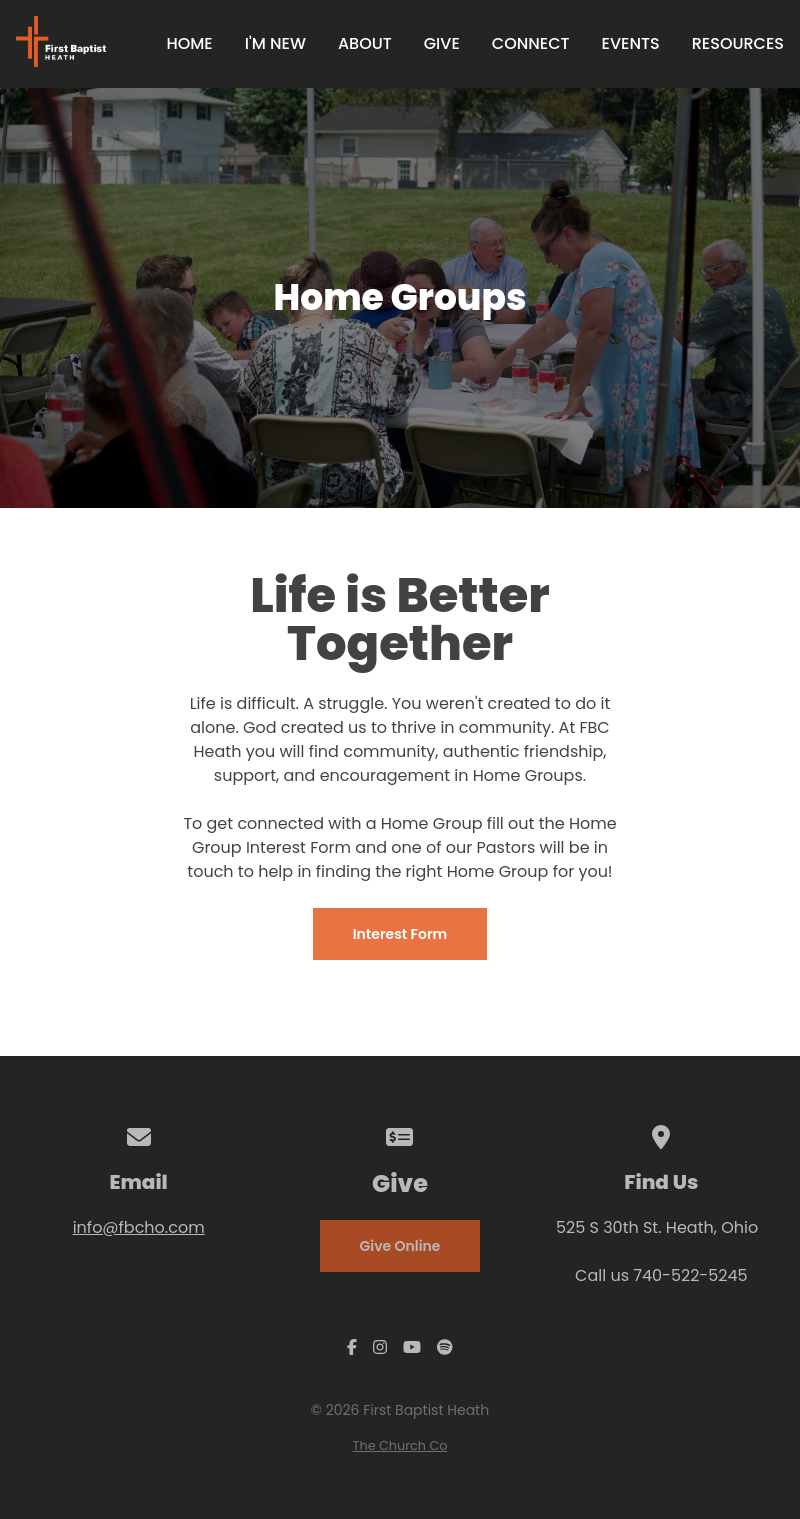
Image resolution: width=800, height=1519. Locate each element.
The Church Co (400, 1445)
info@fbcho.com (139, 1227)
